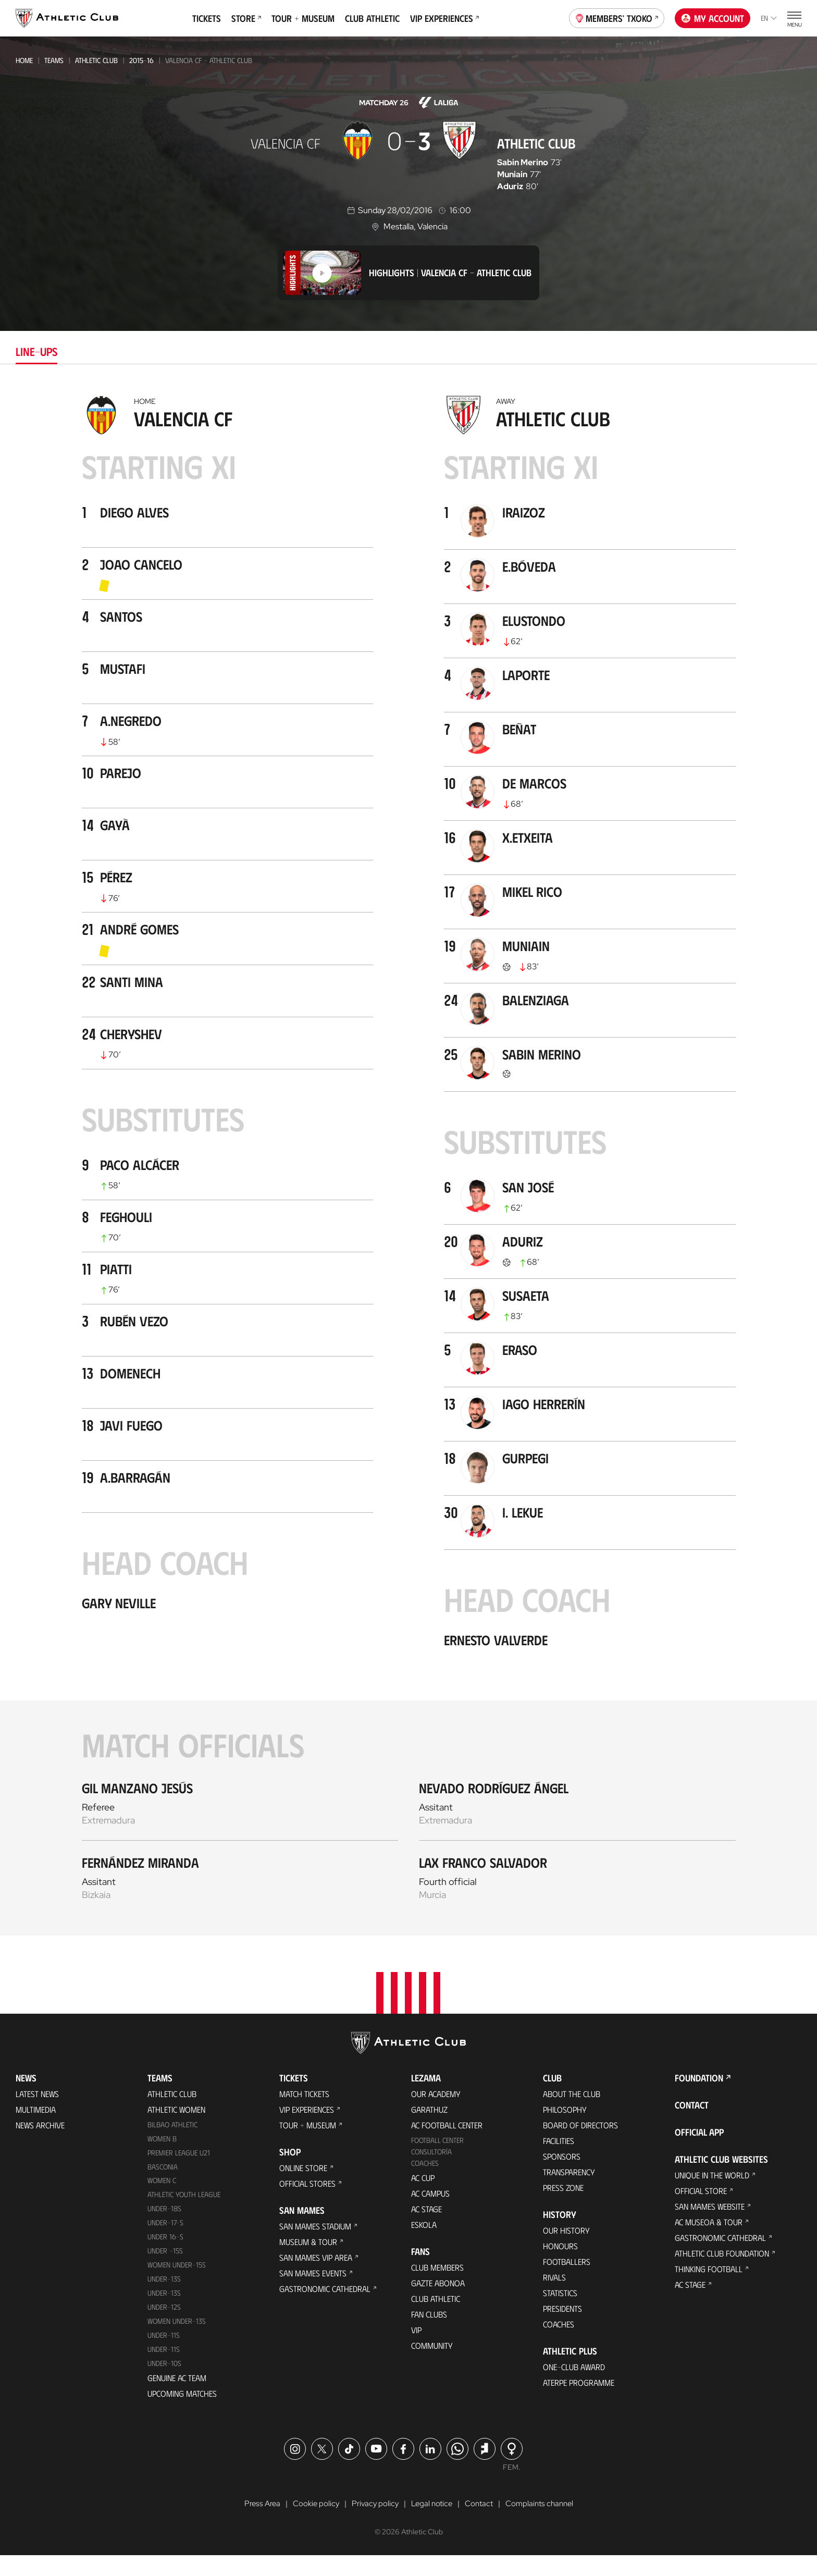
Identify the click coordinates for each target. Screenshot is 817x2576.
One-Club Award (574, 2387)
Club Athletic (372, 18)
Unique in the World (712, 2195)
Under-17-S (165, 2243)
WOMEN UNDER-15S (176, 2285)
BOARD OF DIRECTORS (580, 2145)
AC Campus (430, 2213)
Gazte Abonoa (438, 2303)
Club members (437, 2287)
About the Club (571, 2114)
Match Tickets (304, 2114)
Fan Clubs (429, 2334)
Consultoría (431, 2171)
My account (713, 18)
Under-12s (164, 2327)
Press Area (256, 2524)
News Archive (40, 2145)
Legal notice (431, 2524)
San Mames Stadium (315, 2246)
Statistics (560, 2313)
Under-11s (163, 2369)
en (769, 18)
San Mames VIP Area (315, 2278)
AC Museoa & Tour (708, 2242)
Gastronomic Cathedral (324, 2309)
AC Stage (426, 2229)
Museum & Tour (308, 2262)
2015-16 (141, 60)
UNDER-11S (163, 2355)
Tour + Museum (303, 18)
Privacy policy (372, 2524)
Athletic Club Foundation (722, 2273)
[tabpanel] (408, 1163)
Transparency (569, 2192)
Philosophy (565, 2130)
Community (432, 2366)
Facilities (558, 2161)
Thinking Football (708, 2289)
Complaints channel (544, 2524)
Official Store (701, 2211)
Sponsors (561, 2176)
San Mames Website (710, 2227)
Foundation (699, 2098)
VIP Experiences (444, 18)
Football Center (437, 2160)
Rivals (554, 2297)
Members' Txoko (617, 17)
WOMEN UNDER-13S (176, 2341)
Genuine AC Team (176, 2399)
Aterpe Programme (578, 2403)
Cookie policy (311, 2524)
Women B (162, 2158)
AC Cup (423, 2198)
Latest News (37, 2114)
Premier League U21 (178, 2172)
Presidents (562, 2329)
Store (246, 18)
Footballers (566, 2282)
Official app (699, 2152)
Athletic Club (96, 60)
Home (24, 60)
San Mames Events (312, 2293)
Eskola (424, 2245)
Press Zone (563, 2208)
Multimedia (36, 2130)
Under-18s (164, 2229)
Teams (54, 60)
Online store (303, 2188)
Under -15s (165, 2271)
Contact (692, 2125)
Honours (560, 2266)
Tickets (206, 18)
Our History (566, 2250)
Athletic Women (176, 2130)
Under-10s (164, 2384)
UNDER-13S (164, 2313)
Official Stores (307, 2204)
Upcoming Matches (182, 2414)
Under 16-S (165, 2257)
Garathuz (429, 2130)
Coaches (425, 2183)
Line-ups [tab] (36, 351)
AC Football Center (446, 2145)
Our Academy (436, 2114)
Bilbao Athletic (172, 2144)
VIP (416, 2350)
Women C (161, 2201)
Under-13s (164, 2299)
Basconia (162, 2187)
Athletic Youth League (183, 2215)
